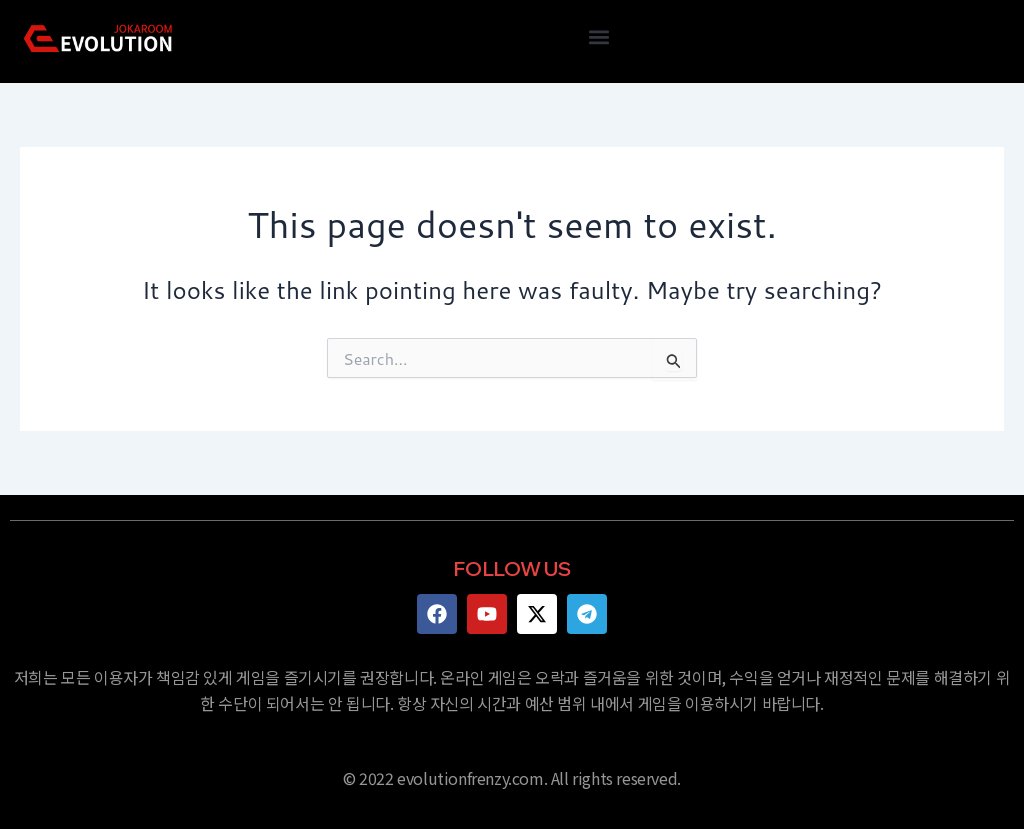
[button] (598, 36)
